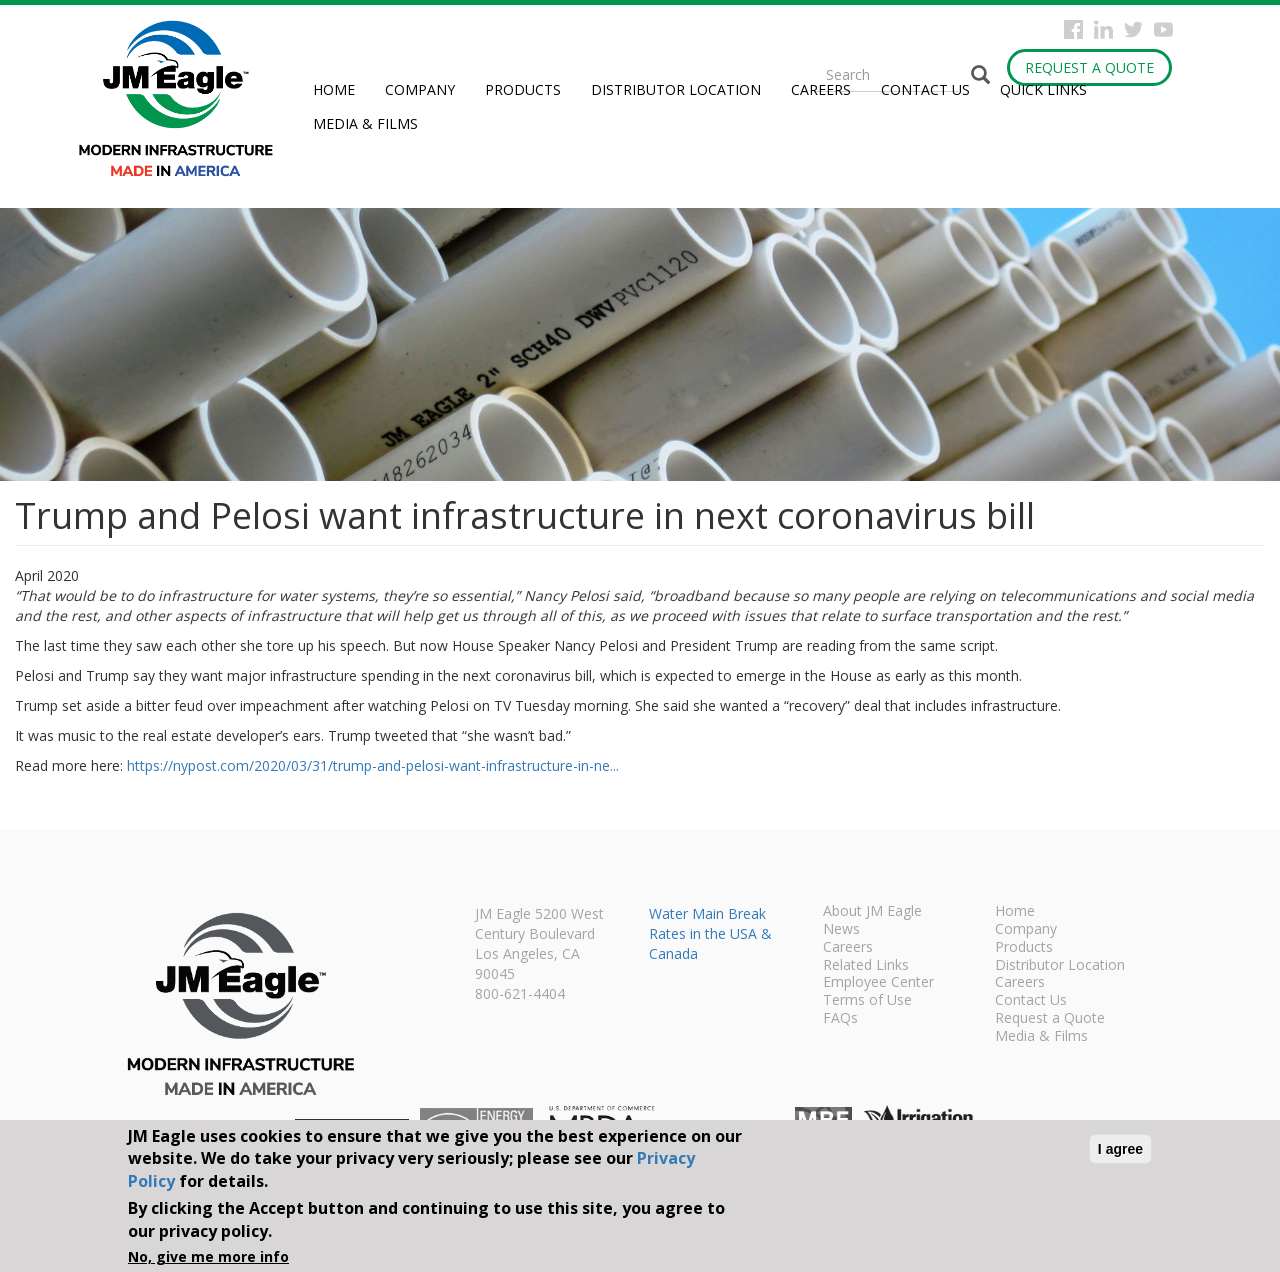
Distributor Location (676, 89)
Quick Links (1043, 89)
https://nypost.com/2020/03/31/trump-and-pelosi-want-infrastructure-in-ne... (373, 765)
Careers (821, 89)
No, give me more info (208, 1256)
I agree (1120, 1149)
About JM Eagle (872, 912)
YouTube (1163, 29)
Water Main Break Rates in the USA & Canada (710, 933)
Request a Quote (1089, 67)
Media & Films (365, 123)
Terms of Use (867, 1001)
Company (420, 89)
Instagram (1103, 29)
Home (334, 89)
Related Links (866, 966)
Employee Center (878, 983)
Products (523, 89)
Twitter (1133, 29)
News (841, 930)
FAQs (840, 1019)
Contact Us (925, 89)
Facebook (1073, 29)
